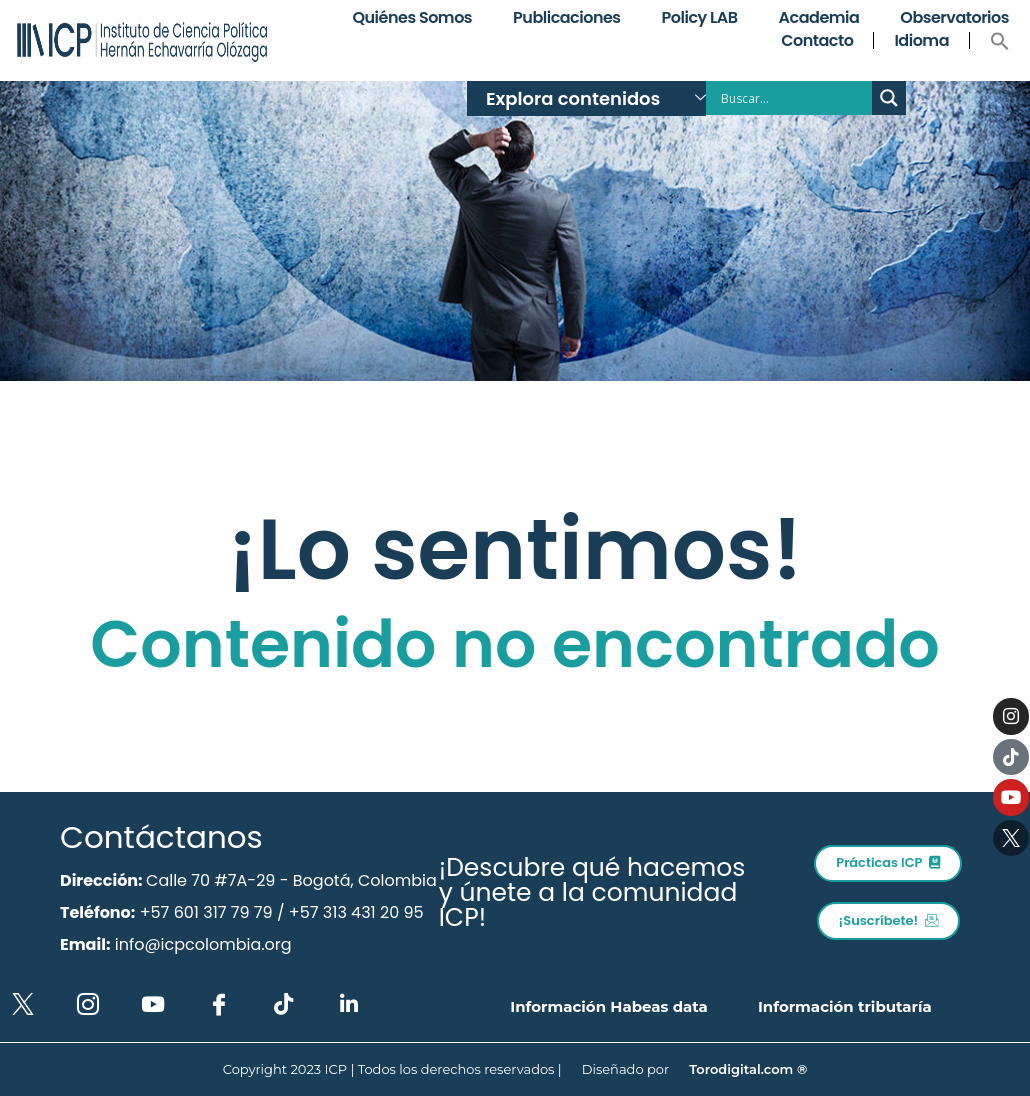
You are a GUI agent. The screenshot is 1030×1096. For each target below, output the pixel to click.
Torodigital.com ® (748, 1069)
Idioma (921, 40)
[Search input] (794, 98)
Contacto (817, 40)
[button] (1000, 41)
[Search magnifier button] (889, 98)
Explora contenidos (596, 98)
